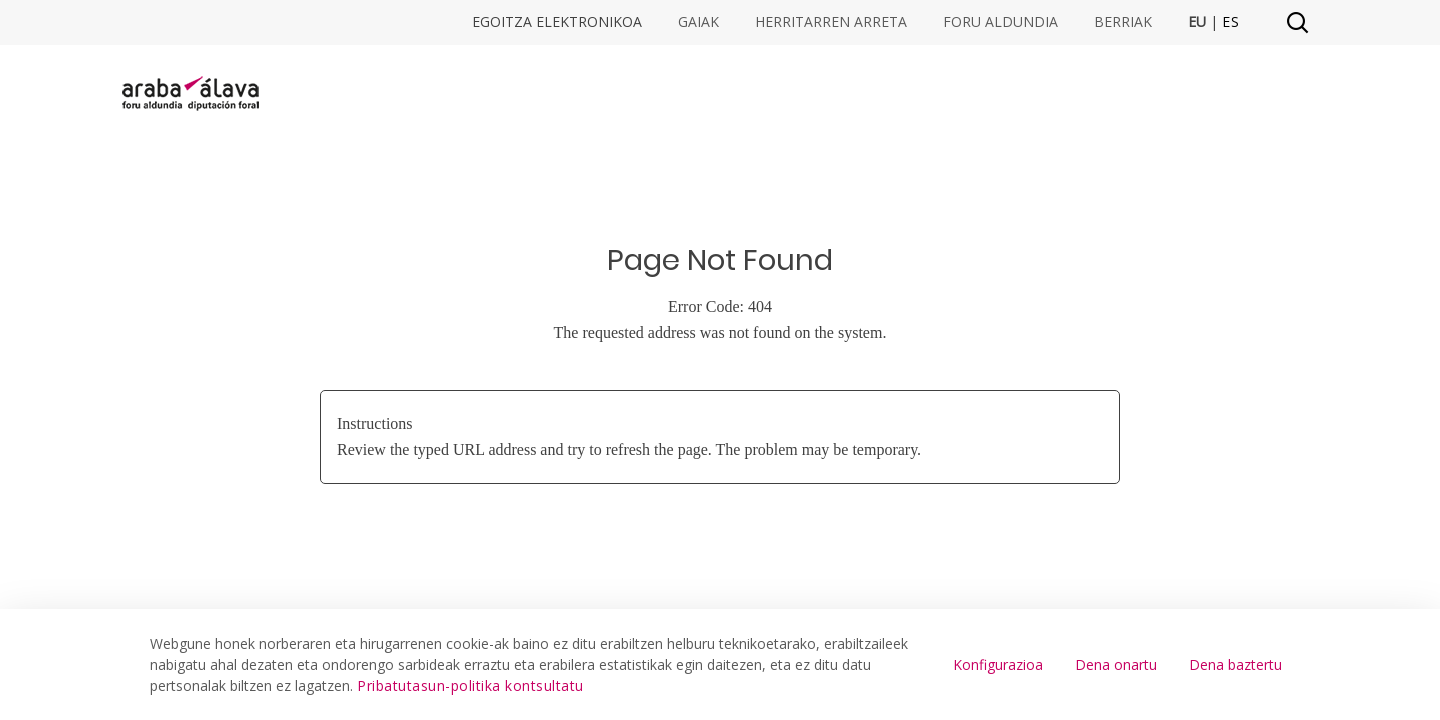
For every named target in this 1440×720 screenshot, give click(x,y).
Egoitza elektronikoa (557, 22)
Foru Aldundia (1000, 22)
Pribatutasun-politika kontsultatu (470, 685)
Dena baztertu (1235, 664)
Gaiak (698, 22)
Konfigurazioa (998, 664)
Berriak (1123, 22)
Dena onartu (1116, 664)
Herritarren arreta (831, 22)
